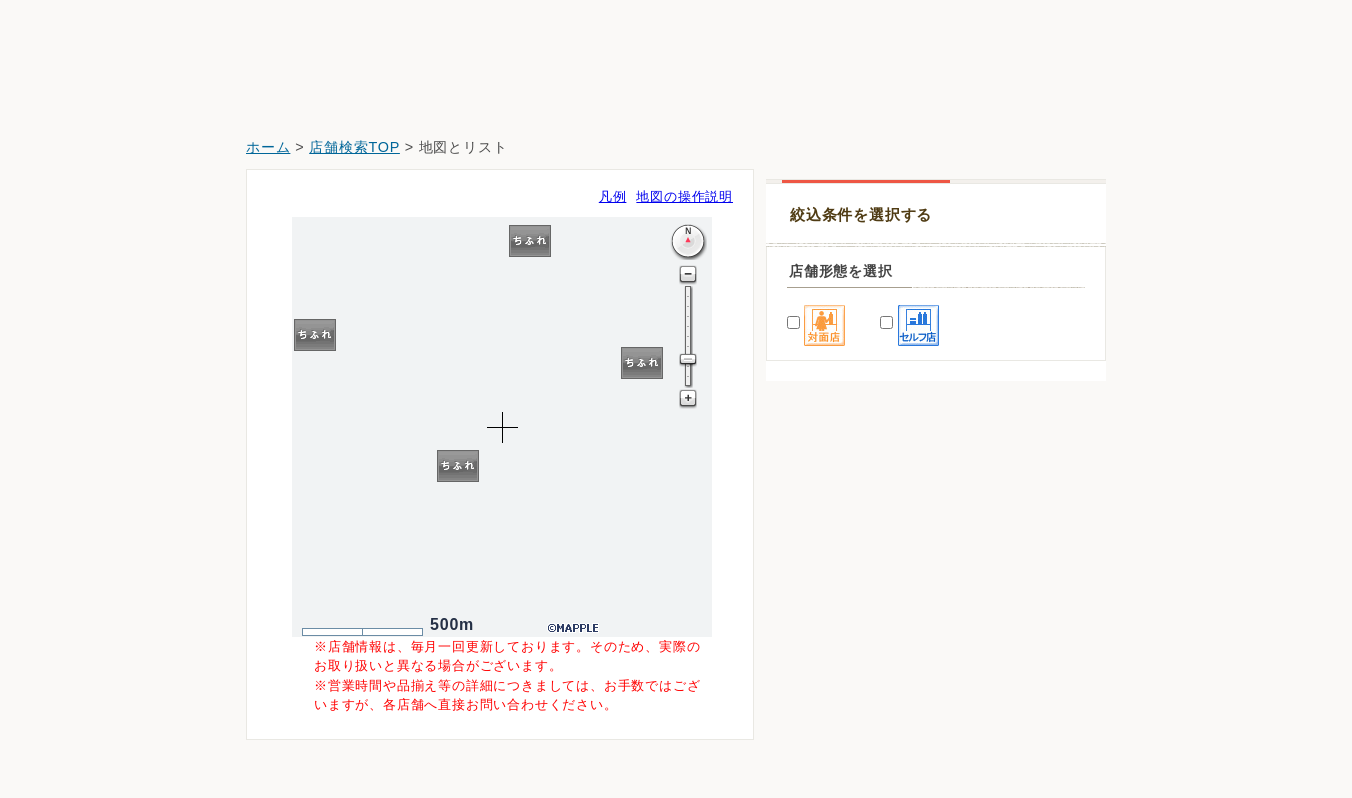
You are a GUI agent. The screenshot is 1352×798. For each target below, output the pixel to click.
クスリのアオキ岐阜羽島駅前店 (877, 739)
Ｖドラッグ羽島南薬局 (850, 627)
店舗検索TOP (354, 147)
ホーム (268, 147)
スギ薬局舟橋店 (829, 683)
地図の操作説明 (684, 196)
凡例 (613, 196)
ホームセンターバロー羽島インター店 (898, 571)
